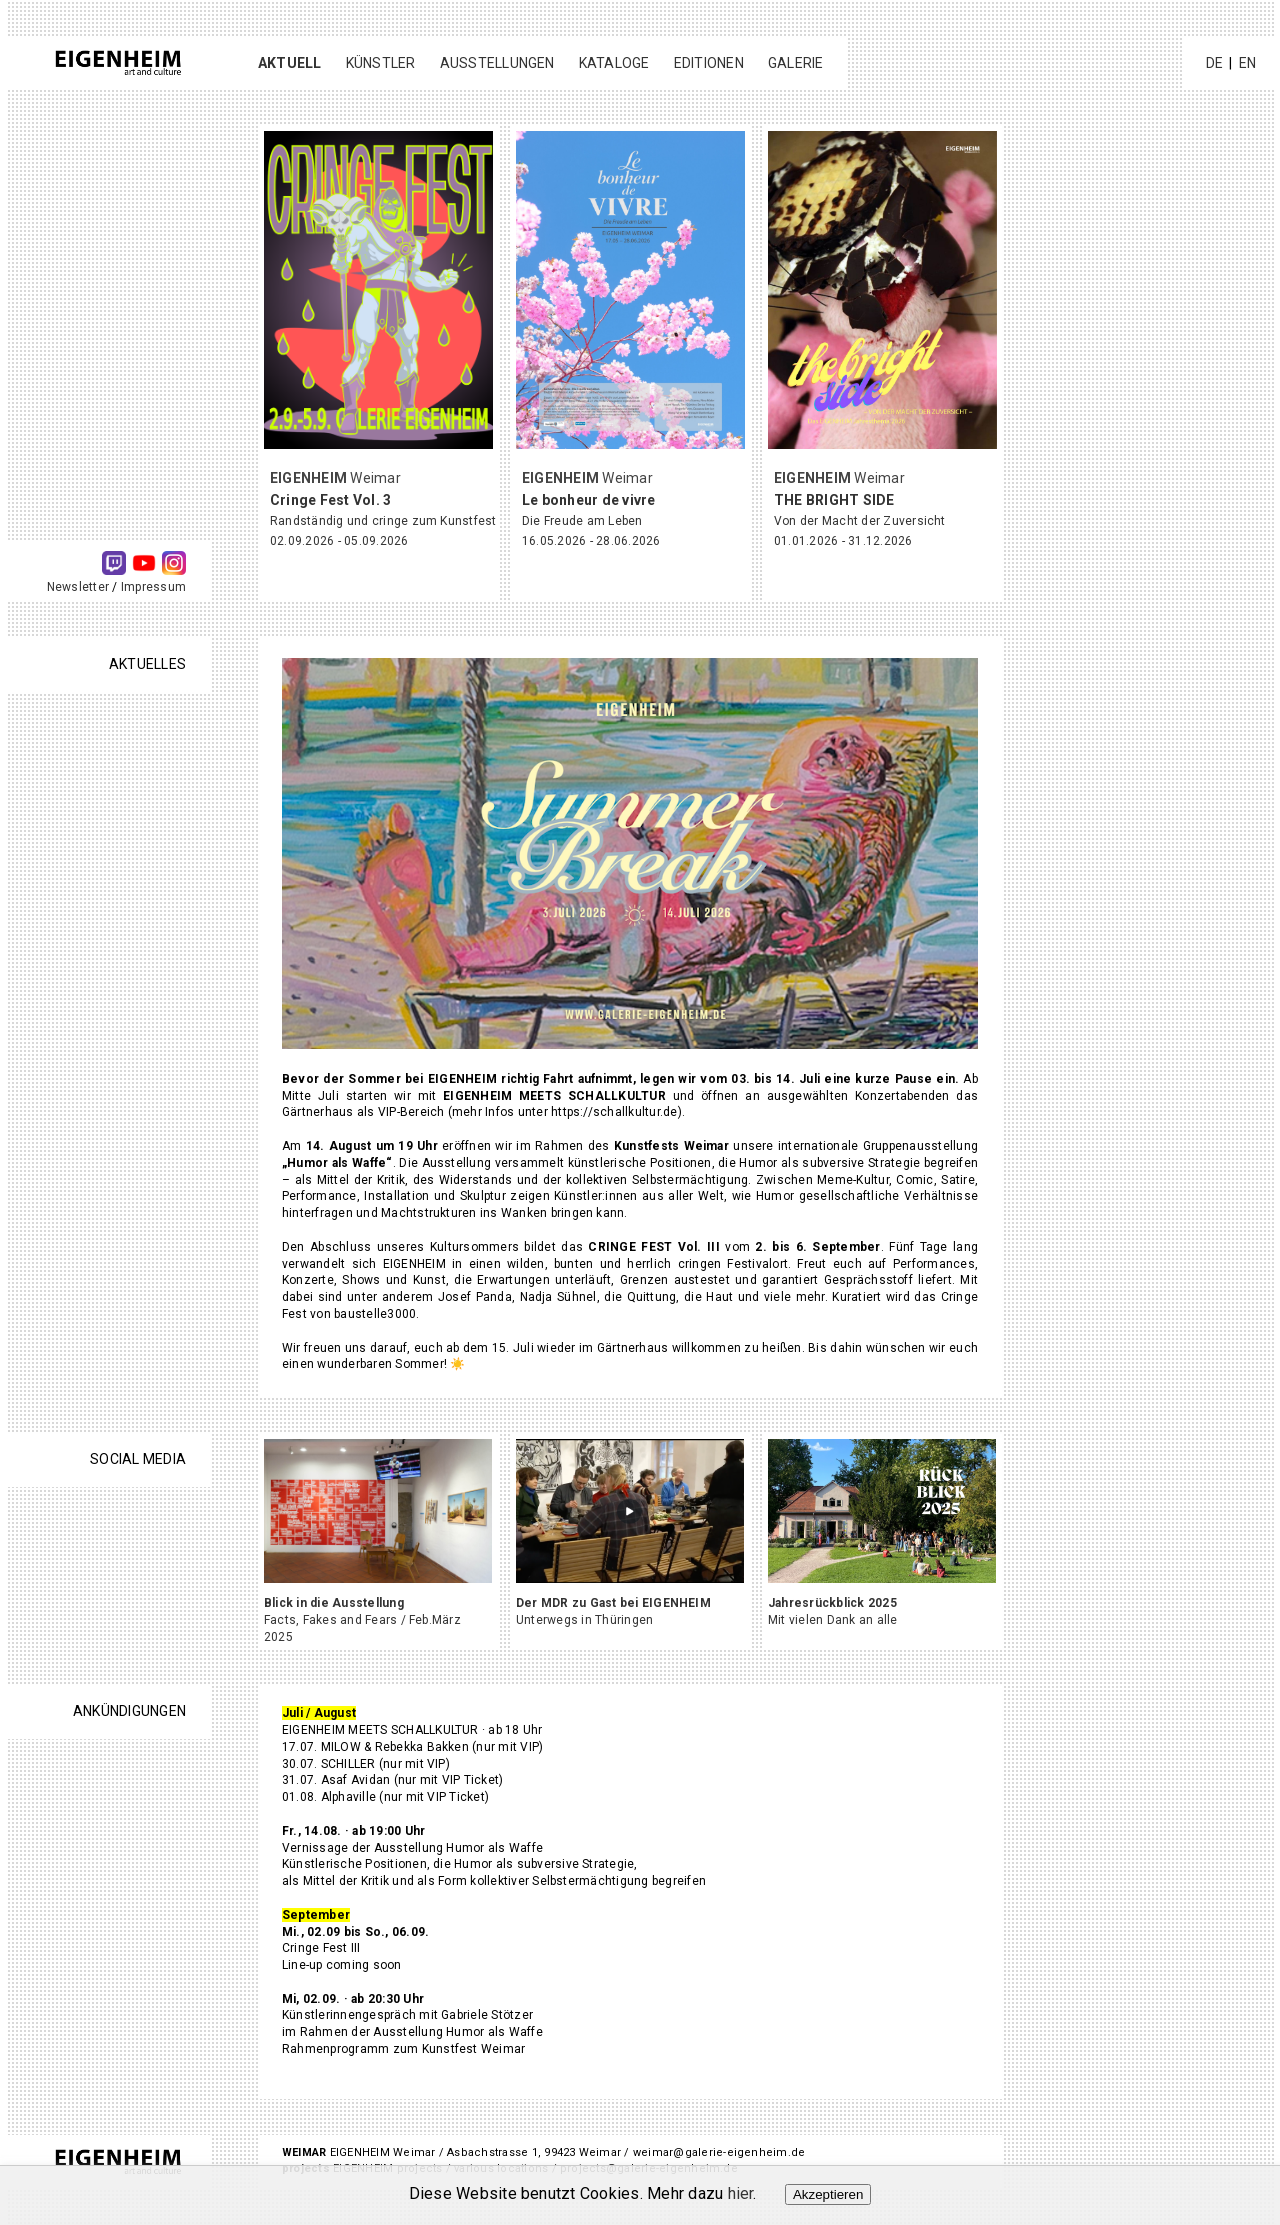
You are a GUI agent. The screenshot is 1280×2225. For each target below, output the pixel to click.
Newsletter (78, 587)
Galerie (796, 63)
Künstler (381, 63)
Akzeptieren (828, 2194)
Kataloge (614, 63)
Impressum (153, 587)
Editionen (709, 63)
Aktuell (290, 63)
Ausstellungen (497, 63)
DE (1214, 63)
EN (1247, 63)
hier (741, 2193)
